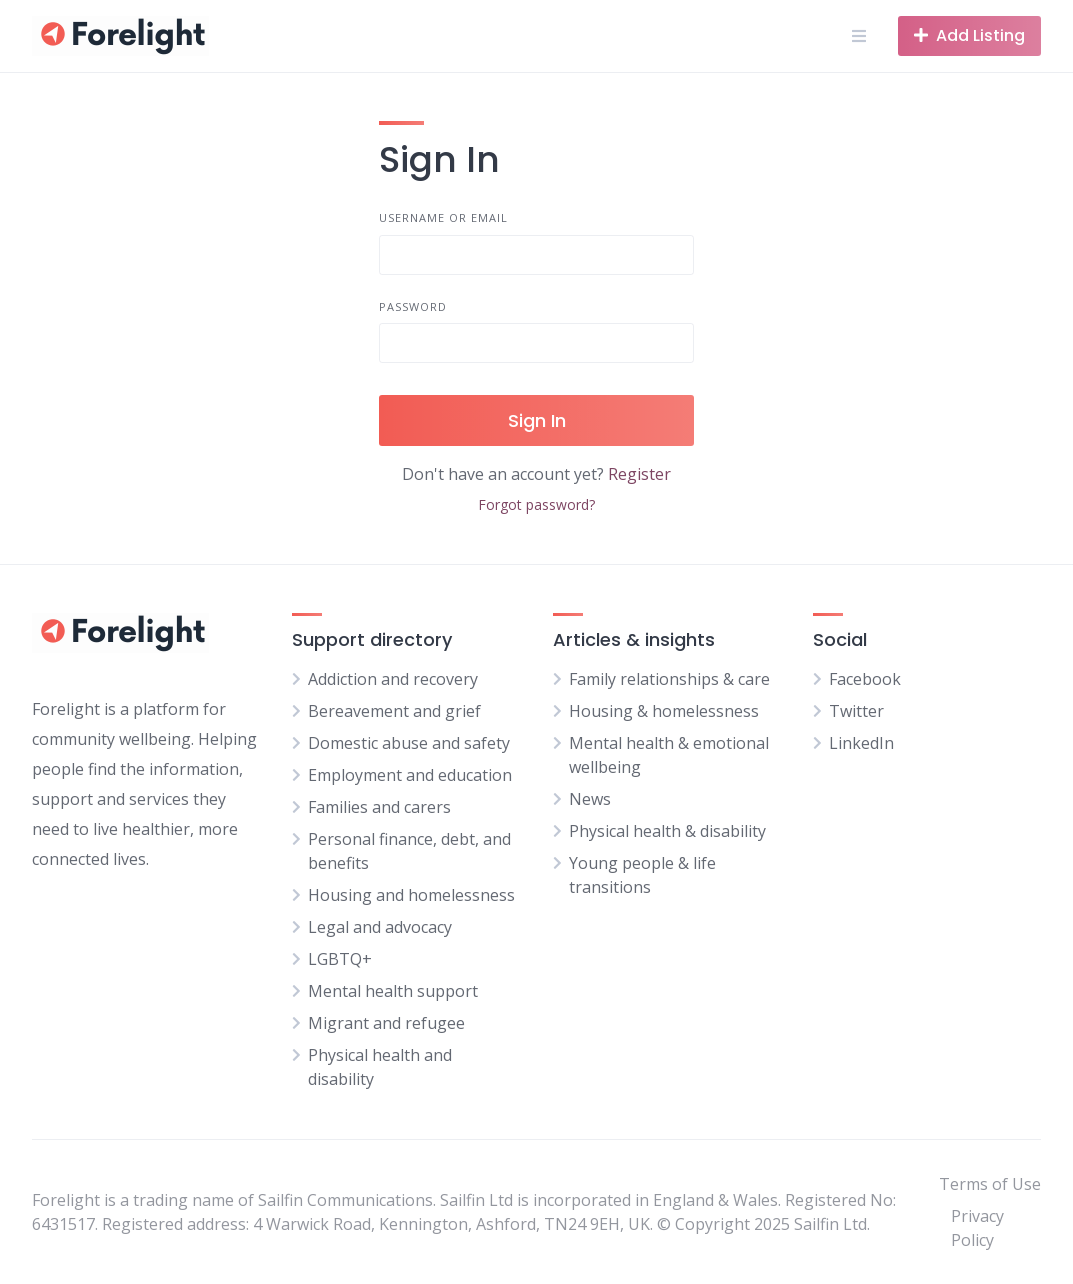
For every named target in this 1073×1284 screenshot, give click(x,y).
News (590, 799)
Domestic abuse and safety (409, 743)
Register (639, 474)
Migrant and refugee (386, 1023)
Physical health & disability (667, 831)
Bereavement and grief (394, 711)
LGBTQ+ (340, 959)
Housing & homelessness (664, 711)
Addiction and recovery (393, 679)
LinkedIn (861, 743)
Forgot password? (536, 504)
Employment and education (410, 775)
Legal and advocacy (380, 927)
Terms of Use (990, 1184)
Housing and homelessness (411, 895)
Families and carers (379, 807)
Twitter (856, 711)
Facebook (865, 679)
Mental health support (393, 991)
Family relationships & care (669, 679)
